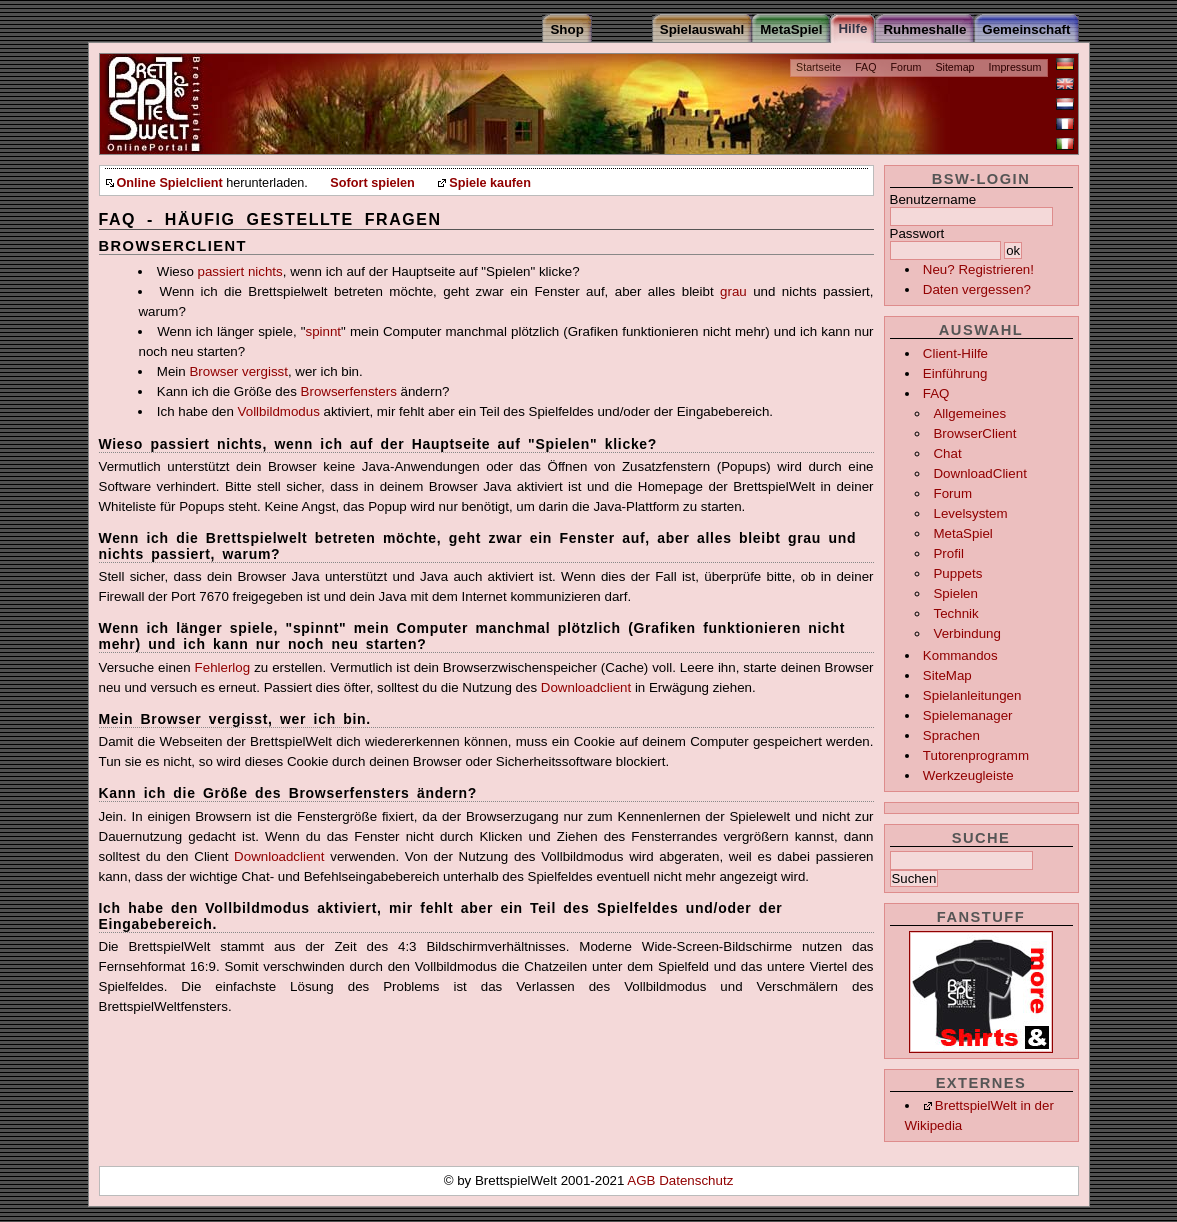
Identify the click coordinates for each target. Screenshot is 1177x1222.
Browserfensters (349, 391)
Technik (955, 613)
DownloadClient (979, 473)
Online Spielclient (170, 183)
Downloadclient (586, 687)
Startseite (818, 67)
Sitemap (954, 67)
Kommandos (960, 655)
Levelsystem (970, 513)
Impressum (1015, 67)
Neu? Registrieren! (978, 269)
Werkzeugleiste (968, 775)
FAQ (865, 67)
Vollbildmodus (279, 411)
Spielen (955, 593)
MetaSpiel (962, 533)
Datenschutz (696, 1180)
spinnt (324, 331)
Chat (947, 453)
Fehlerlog (223, 667)
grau (733, 291)
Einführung (955, 373)
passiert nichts (240, 271)
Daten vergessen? (977, 289)
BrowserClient (974, 433)
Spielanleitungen (972, 695)
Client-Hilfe (955, 353)
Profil (948, 553)
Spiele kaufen (490, 183)
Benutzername (933, 199)
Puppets (957, 573)
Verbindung (966, 633)
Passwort (917, 233)
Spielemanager (968, 715)
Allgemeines (969, 413)
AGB (643, 1180)
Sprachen (951, 735)
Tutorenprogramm (976, 755)
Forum (906, 67)
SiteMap (947, 675)
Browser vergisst (238, 371)
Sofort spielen (372, 183)
